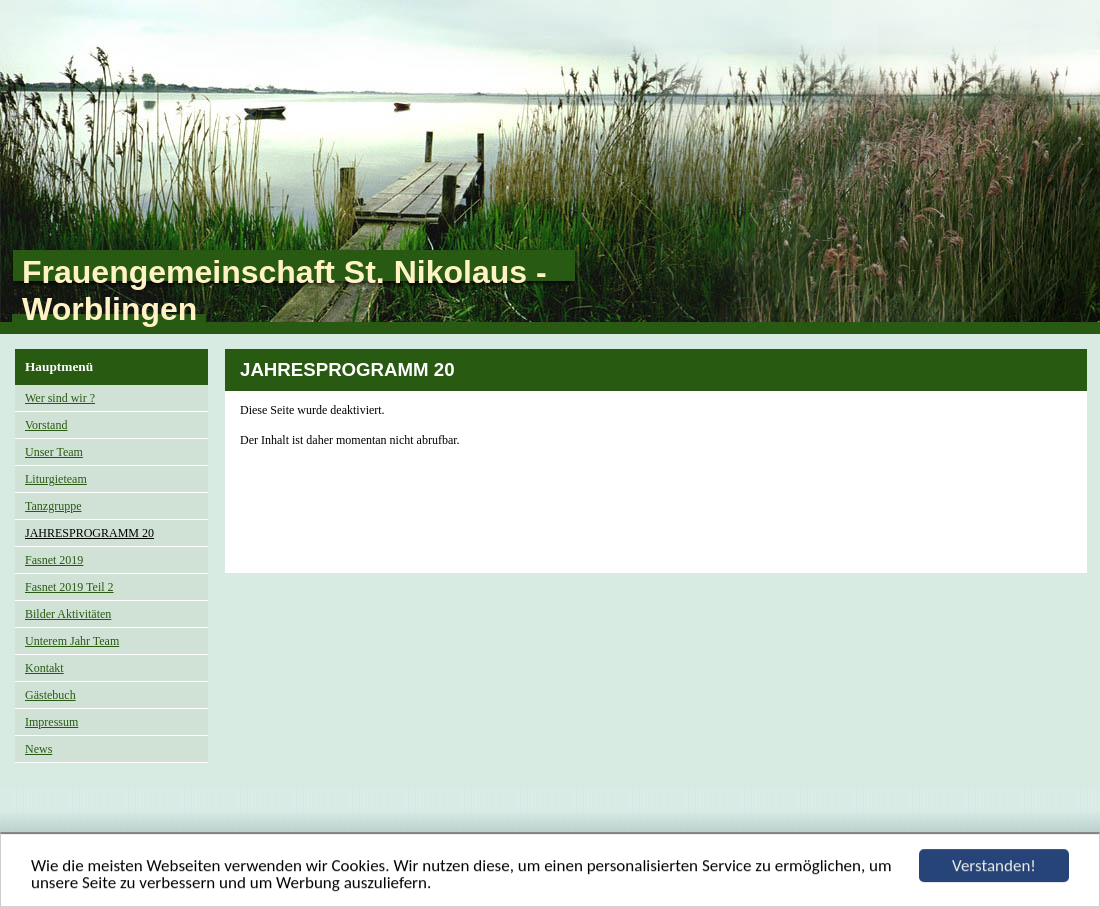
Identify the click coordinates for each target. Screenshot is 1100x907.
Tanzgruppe (53, 506)
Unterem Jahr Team (72, 641)
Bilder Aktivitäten (68, 614)
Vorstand (46, 425)
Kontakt (44, 668)
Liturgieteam (56, 479)
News (38, 749)
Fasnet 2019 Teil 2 (69, 587)
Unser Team (54, 452)
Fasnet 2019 (54, 560)
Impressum (51, 722)
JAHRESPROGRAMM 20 (89, 533)
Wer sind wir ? (60, 398)
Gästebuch (50, 695)
